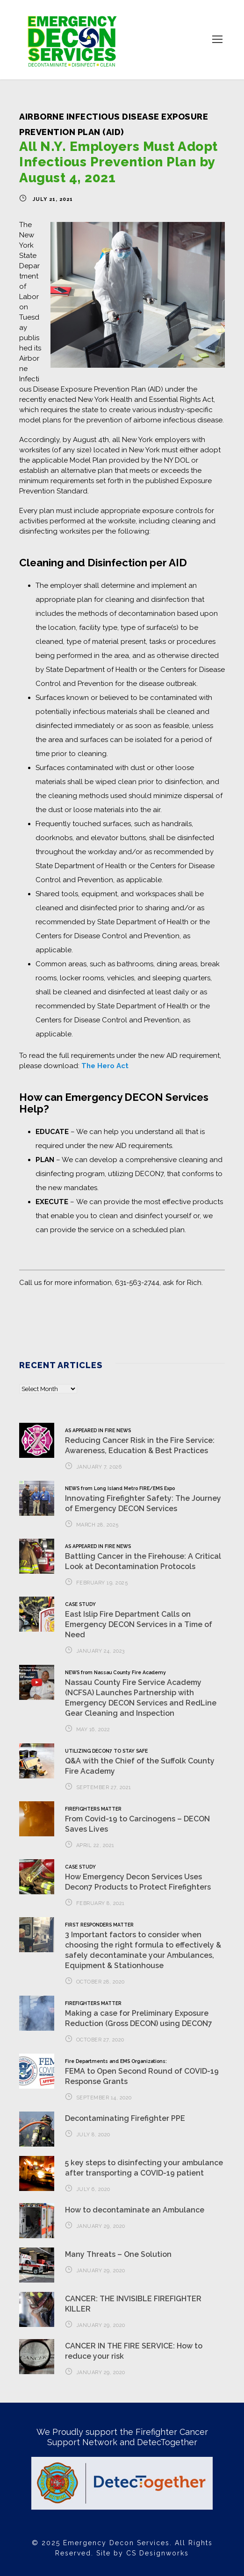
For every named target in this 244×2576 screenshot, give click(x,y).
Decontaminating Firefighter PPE (125, 2118)
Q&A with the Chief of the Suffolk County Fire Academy (140, 1762)
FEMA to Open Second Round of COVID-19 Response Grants (142, 2072)
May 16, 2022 (93, 1730)
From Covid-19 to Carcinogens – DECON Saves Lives (137, 1820)
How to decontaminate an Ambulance (134, 2209)
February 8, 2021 (100, 1903)
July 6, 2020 (93, 2189)
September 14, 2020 (104, 2098)
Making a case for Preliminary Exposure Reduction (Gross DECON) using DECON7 (138, 2014)
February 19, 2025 (102, 1583)
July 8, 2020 (93, 2135)
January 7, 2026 (99, 1467)
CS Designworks (157, 2553)
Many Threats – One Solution (118, 2254)
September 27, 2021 (103, 1787)
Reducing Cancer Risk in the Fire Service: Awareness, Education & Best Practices (140, 1440)
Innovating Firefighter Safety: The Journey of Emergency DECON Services (143, 1499)
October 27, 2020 (100, 2040)
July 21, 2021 (53, 199)
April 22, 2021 (95, 1845)
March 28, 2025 (97, 1525)
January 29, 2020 (100, 2226)
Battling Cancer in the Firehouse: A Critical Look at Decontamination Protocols (143, 1556)
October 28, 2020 (100, 1982)
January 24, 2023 (100, 1651)
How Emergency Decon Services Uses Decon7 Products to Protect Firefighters (138, 1876)
